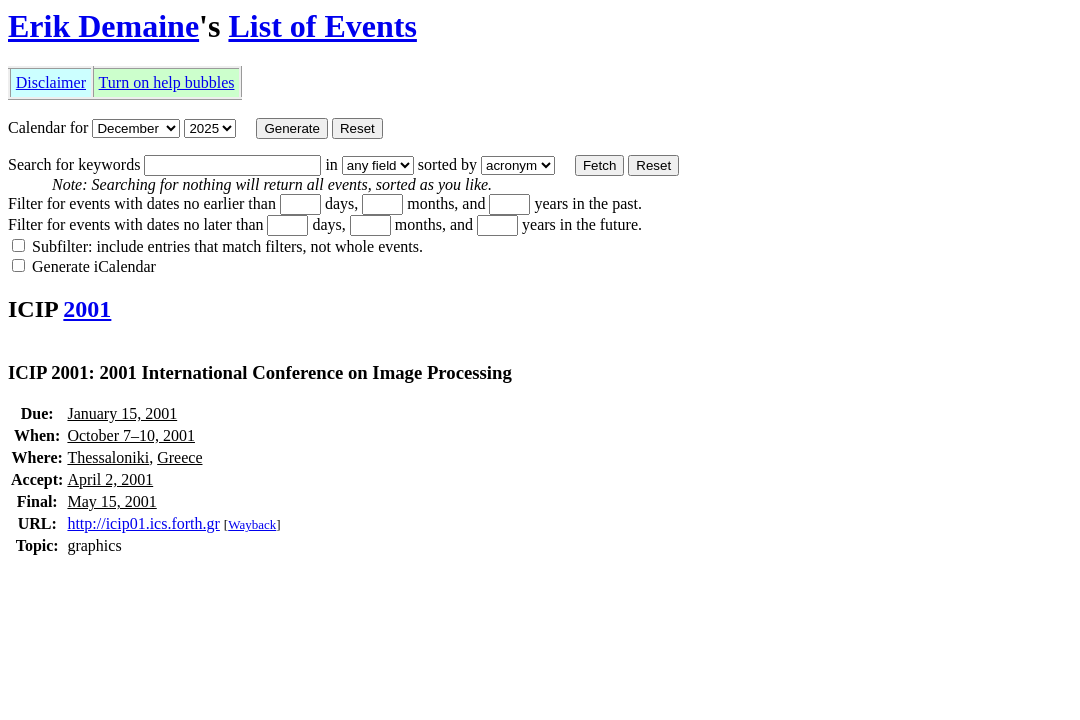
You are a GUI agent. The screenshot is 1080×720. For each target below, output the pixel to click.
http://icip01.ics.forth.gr (143, 523)
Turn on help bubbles (167, 82)
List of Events (322, 26)
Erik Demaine (103, 26)
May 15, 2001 (111, 501)
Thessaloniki (108, 457)
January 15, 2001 (122, 413)
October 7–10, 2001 (131, 435)
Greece (179, 457)
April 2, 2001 (110, 479)
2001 (87, 309)
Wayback (252, 524)
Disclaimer (51, 82)
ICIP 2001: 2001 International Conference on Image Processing (260, 372)
